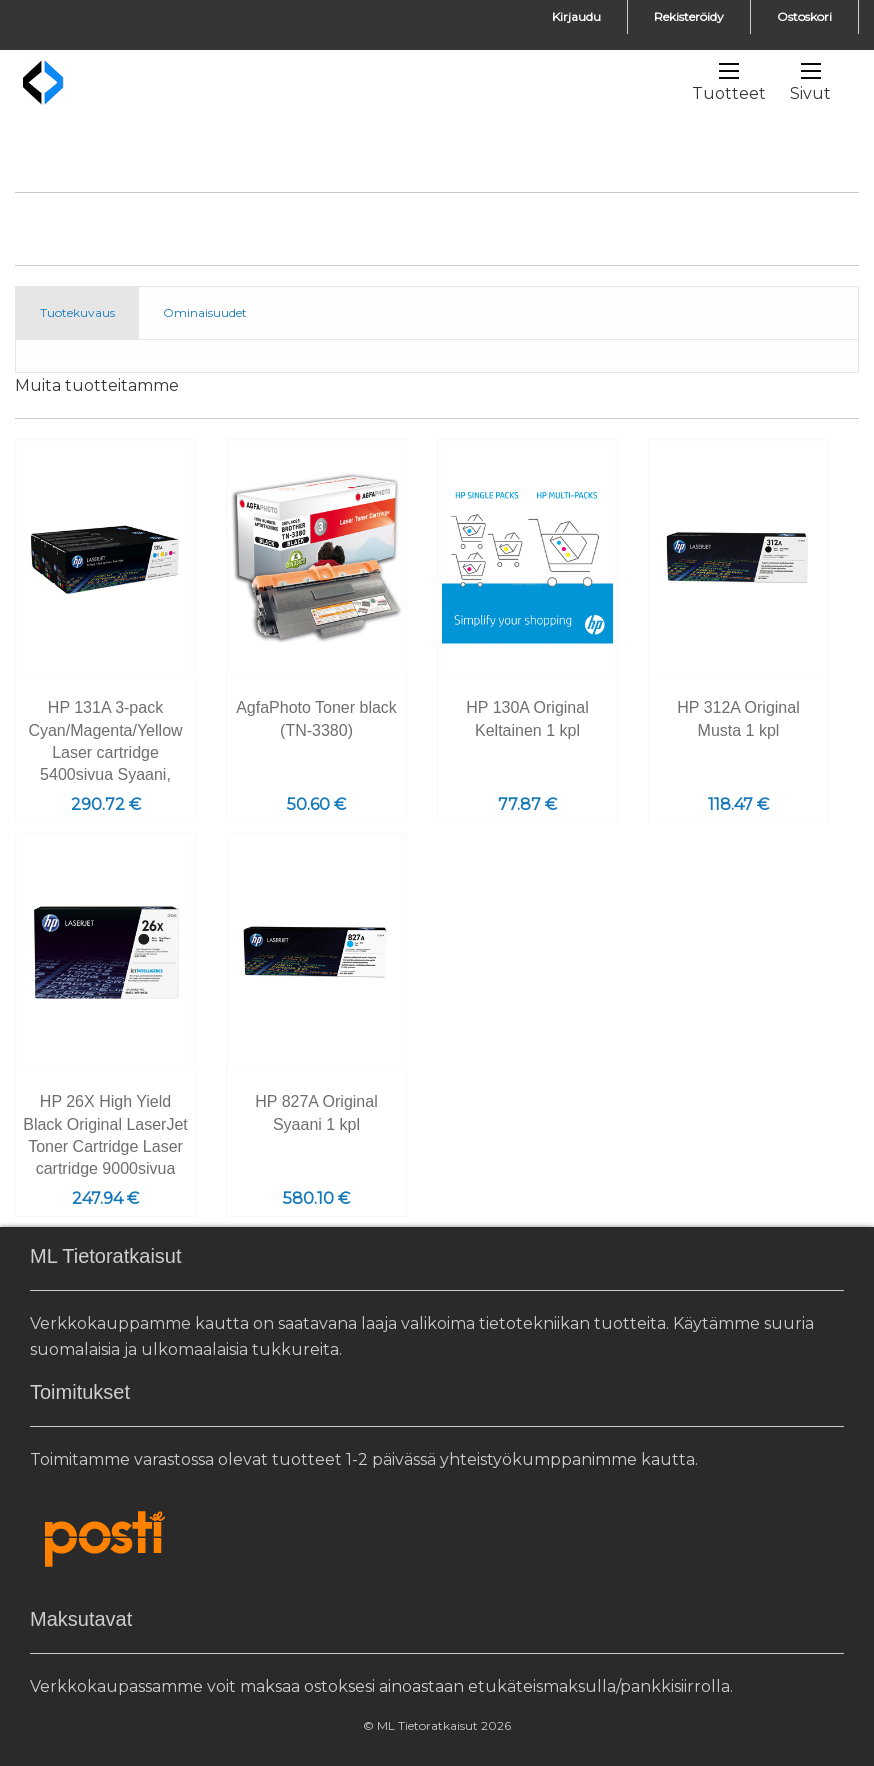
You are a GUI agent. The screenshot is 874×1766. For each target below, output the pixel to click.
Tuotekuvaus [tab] (77, 312)
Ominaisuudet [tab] (205, 312)
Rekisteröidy (689, 16)
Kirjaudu (576, 16)
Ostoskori (804, 16)
